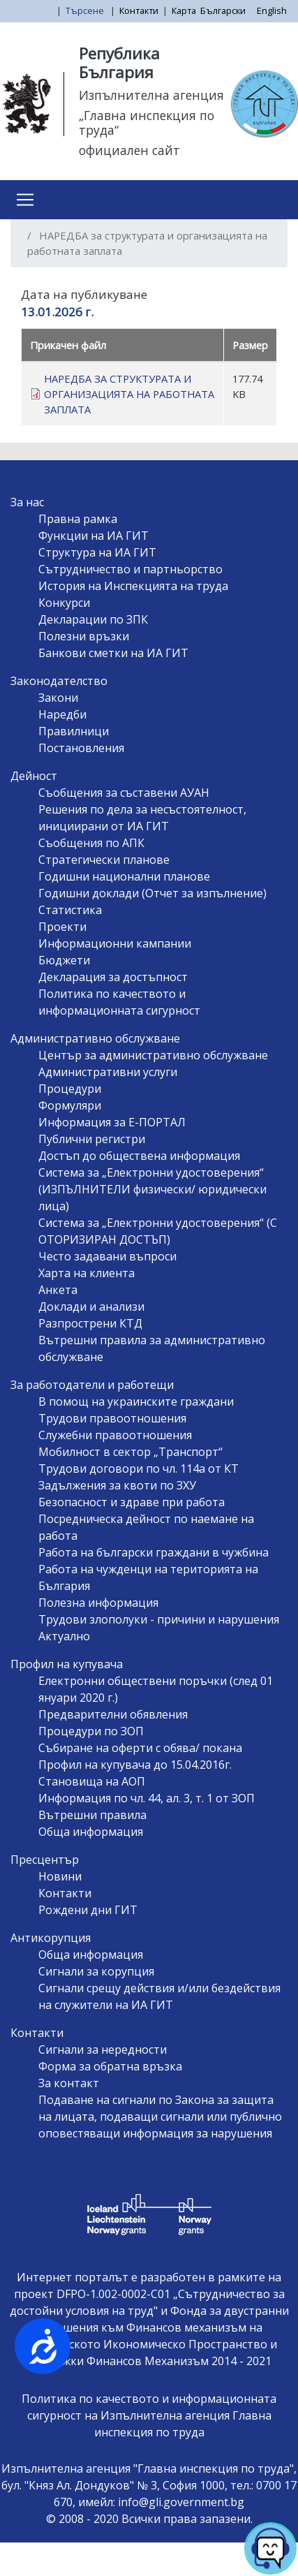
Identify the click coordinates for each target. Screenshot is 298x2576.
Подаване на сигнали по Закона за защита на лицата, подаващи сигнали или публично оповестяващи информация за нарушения (160, 2116)
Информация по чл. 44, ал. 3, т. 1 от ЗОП (146, 1798)
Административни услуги (107, 1072)
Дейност (33, 775)
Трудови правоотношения (112, 1418)
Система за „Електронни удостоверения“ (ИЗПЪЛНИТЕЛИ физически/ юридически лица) (152, 1189)
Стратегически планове (104, 859)
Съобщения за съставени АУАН (123, 792)
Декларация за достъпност (113, 977)
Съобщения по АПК (91, 843)
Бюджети (64, 960)
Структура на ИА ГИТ (97, 552)
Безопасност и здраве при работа (131, 1502)
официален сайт (129, 150)
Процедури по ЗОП (91, 1731)
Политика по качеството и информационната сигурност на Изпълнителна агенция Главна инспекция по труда (149, 2415)
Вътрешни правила (92, 1815)
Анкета (57, 1289)
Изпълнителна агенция (151, 95)
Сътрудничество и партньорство (130, 569)
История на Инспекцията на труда (133, 586)
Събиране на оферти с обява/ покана (140, 1748)
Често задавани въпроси (107, 1256)
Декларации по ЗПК (93, 619)
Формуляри (69, 1105)
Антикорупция (50, 1937)
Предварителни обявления (113, 1714)
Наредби (62, 714)
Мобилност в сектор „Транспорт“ (130, 1451)
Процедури (69, 1088)
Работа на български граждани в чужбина (153, 1552)
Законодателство (58, 681)
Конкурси (64, 602)
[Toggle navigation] (25, 199)
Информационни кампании (114, 943)
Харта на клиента (86, 1273)
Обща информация (90, 1831)
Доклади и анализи (91, 1306)
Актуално (64, 1636)
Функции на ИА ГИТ (93, 535)
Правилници (73, 731)
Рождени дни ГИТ (87, 1910)
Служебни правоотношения (115, 1435)
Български (223, 10)
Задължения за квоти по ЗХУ (117, 1485)
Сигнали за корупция (96, 1971)
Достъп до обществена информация (139, 1155)
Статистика (70, 910)
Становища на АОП (91, 1781)
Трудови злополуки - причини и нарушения (158, 1619)
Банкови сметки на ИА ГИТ (113, 653)
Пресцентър (44, 1859)
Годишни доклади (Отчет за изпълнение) (152, 893)
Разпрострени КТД (90, 1323)
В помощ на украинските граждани (136, 1401)
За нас (27, 502)
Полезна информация (98, 1602)
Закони (58, 697)
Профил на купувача (66, 1664)
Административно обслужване (95, 1038)
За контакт (68, 2083)
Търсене (86, 10)
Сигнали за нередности (102, 2049)
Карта (184, 10)
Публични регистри (91, 1139)
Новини (60, 1876)
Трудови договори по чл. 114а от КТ (138, 1468)
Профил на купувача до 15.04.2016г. (135, 1764)
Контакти (138, 10)
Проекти (62, 926)
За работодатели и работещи (92, 1384)
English (272, 10)
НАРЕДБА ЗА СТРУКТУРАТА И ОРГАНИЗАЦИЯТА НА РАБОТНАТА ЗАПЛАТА (129, 393)
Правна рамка (77, 519)
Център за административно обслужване (153, 1055)
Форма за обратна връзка (110, 2066)
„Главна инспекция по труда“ (146, 122)
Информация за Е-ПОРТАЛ (112, 1122)
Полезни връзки (83, 636)
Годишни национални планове (124, 876)
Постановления (81, 748)
